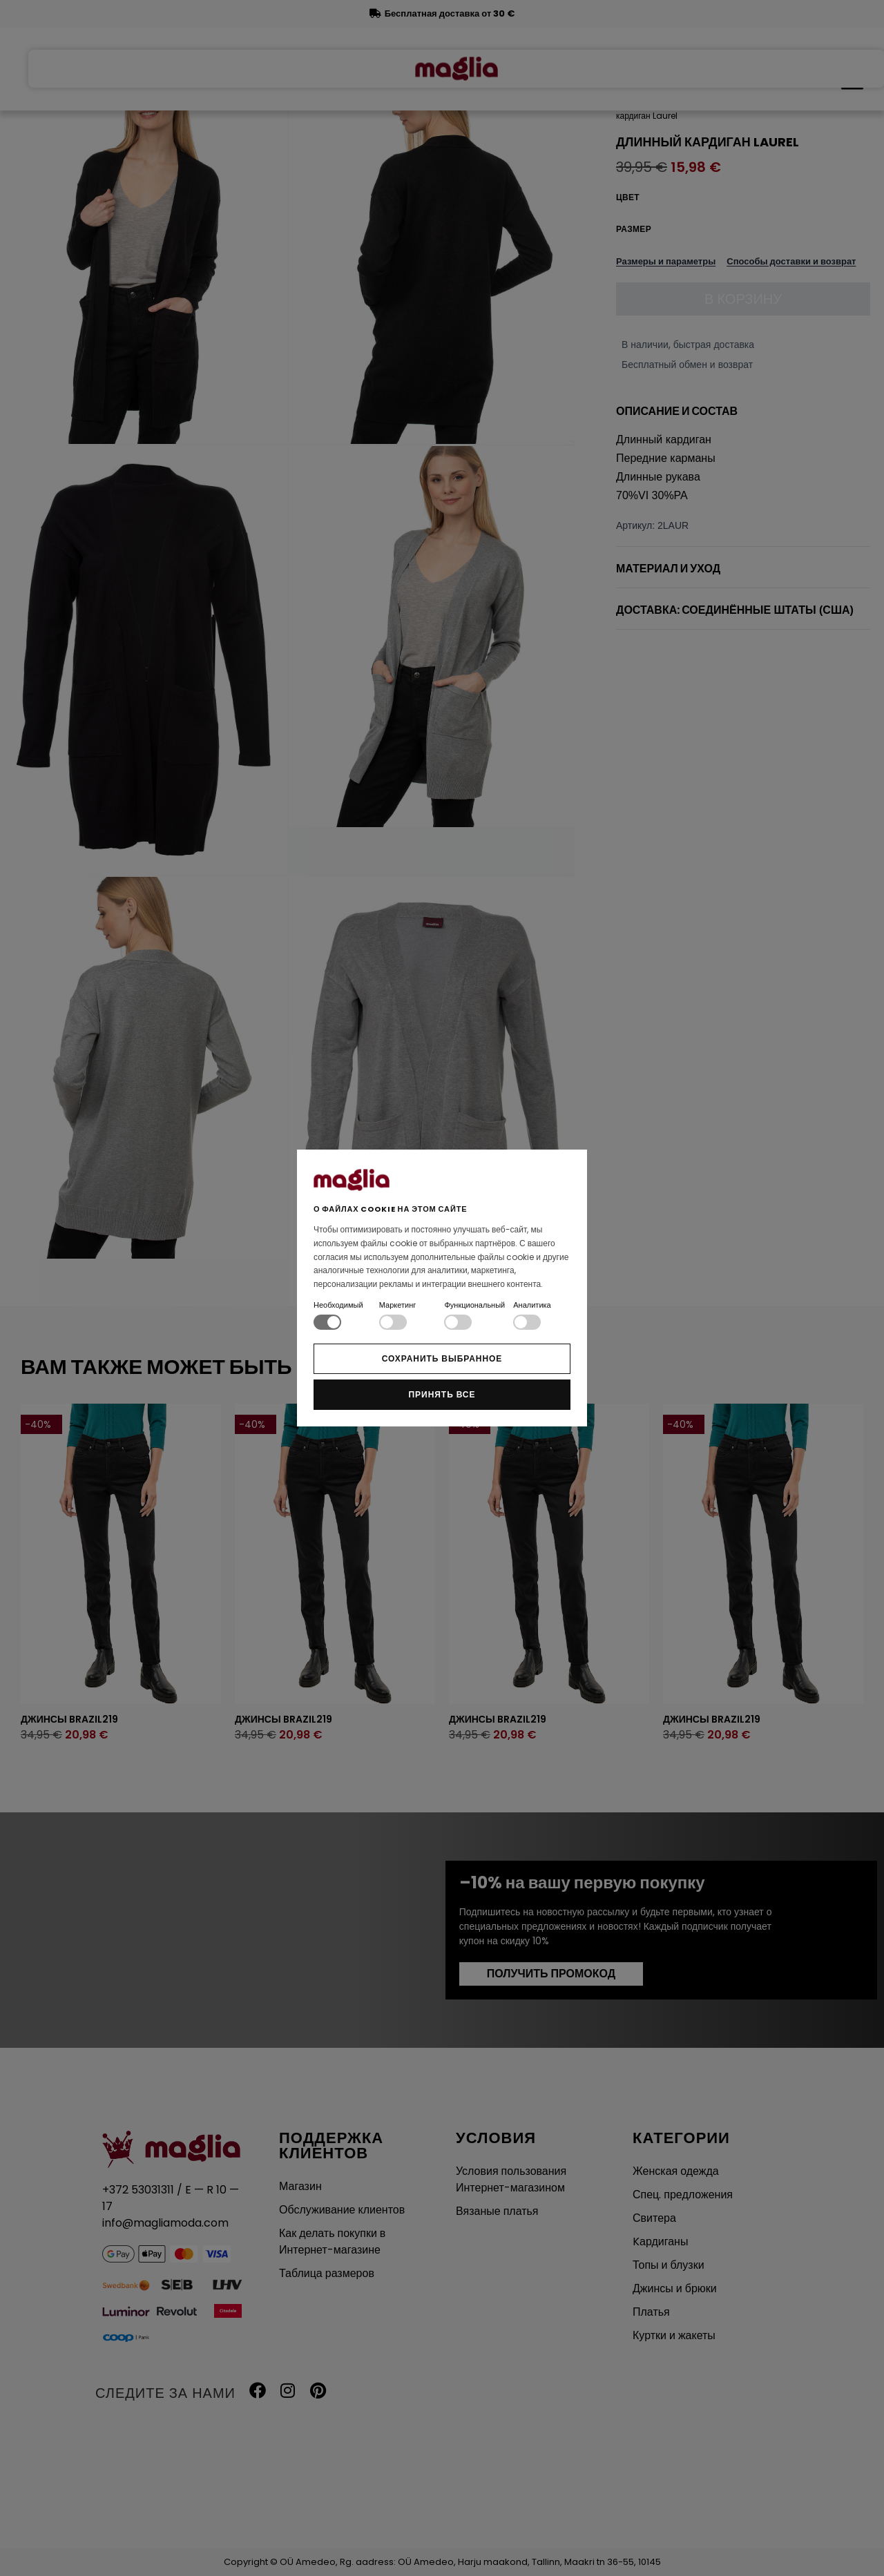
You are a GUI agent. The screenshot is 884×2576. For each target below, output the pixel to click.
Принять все (442, 1394)
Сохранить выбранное (442, 1358)
